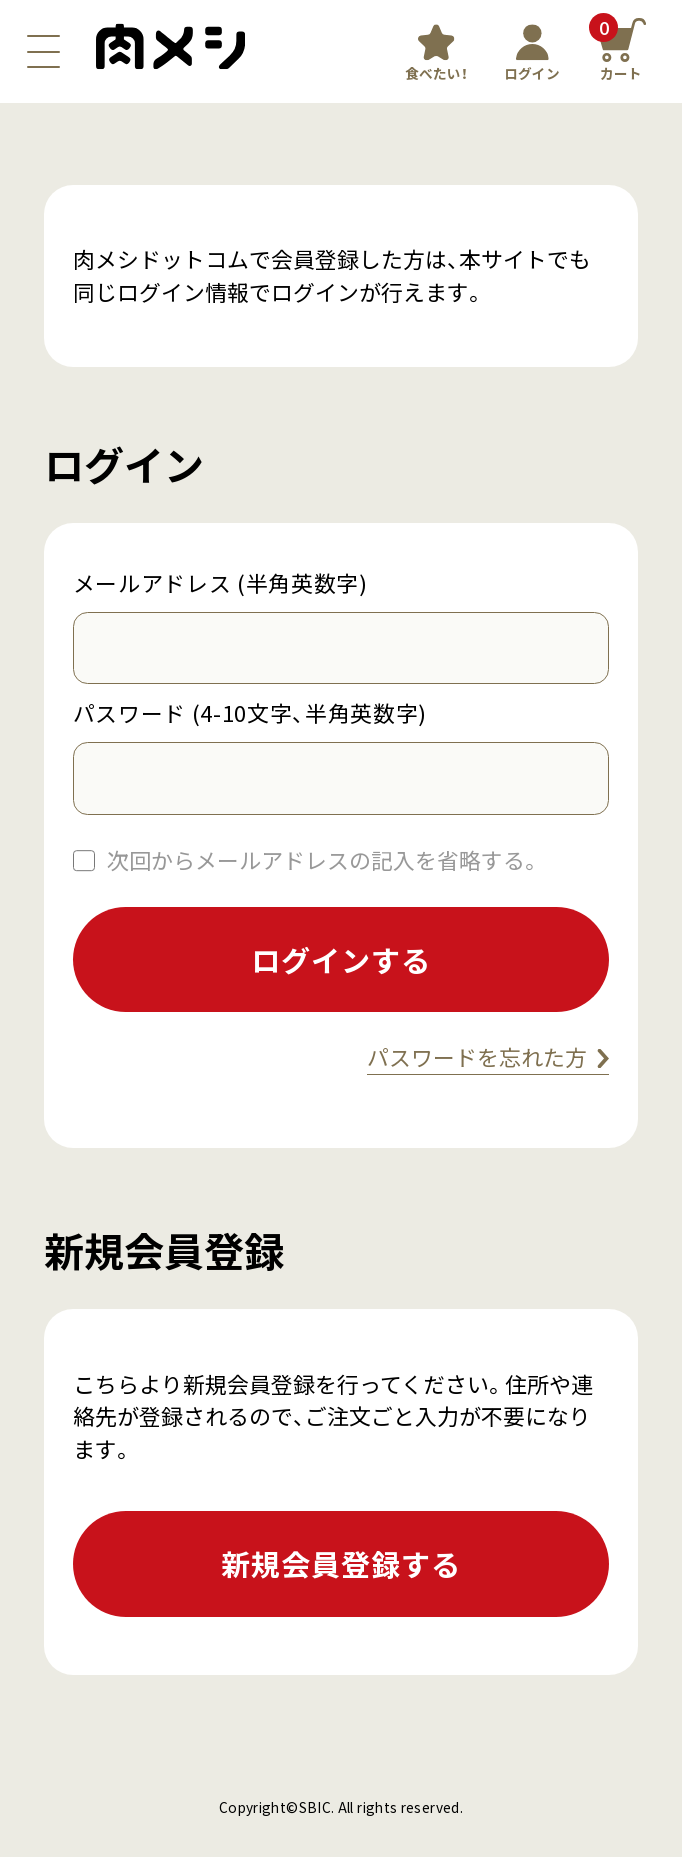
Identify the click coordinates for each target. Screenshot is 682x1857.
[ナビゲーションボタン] (43, 51)
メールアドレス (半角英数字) (220, 583)
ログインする (340, 959)
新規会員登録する (340, 1563)
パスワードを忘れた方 (477, 1056)
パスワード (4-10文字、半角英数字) (250, 713)
